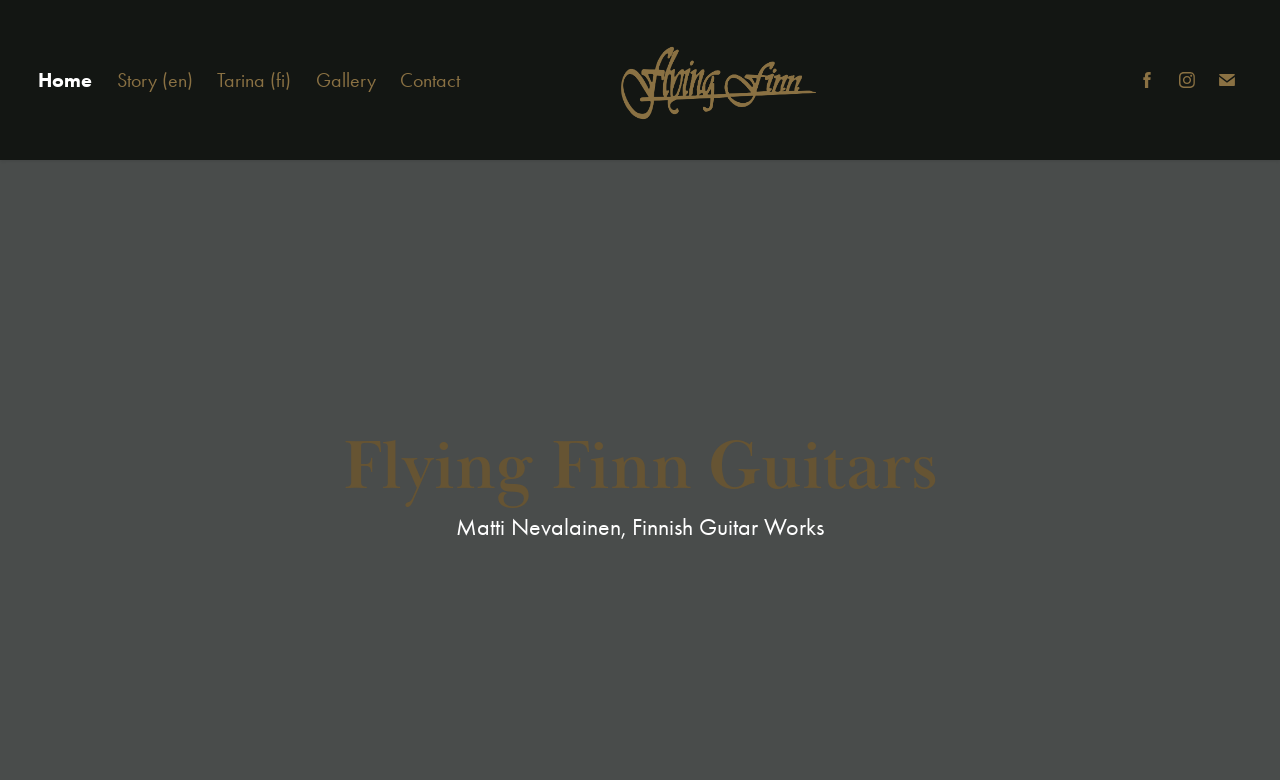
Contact (430, 80)
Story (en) (155, 80)
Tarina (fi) (254, 80)
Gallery (346, 80)
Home (65, 80)
